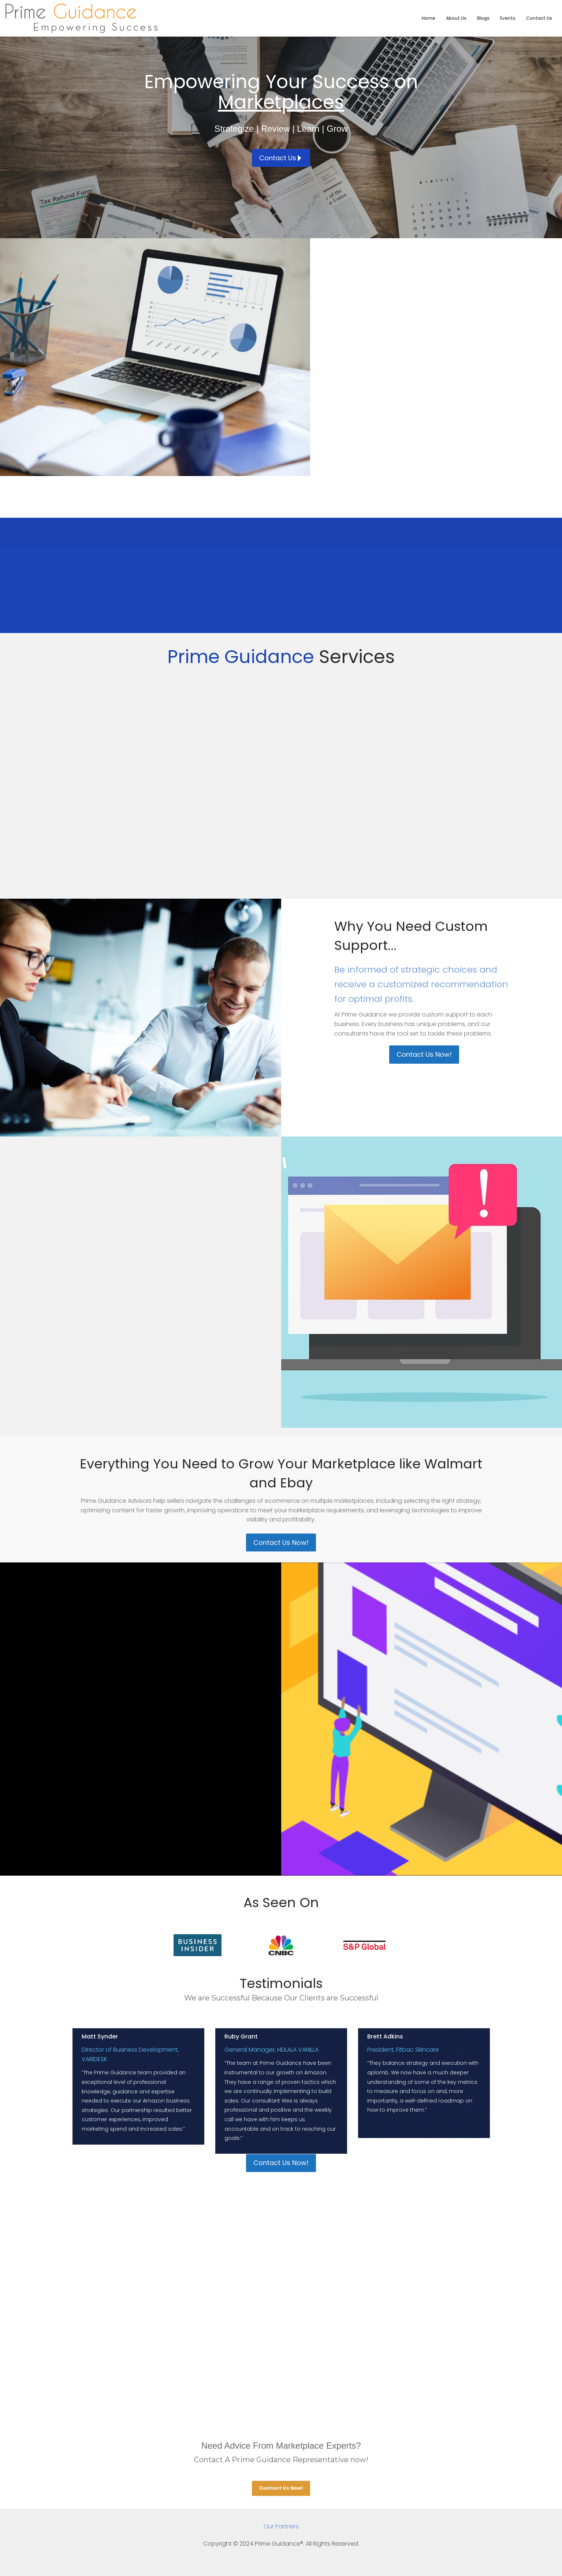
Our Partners (281, 2526)
